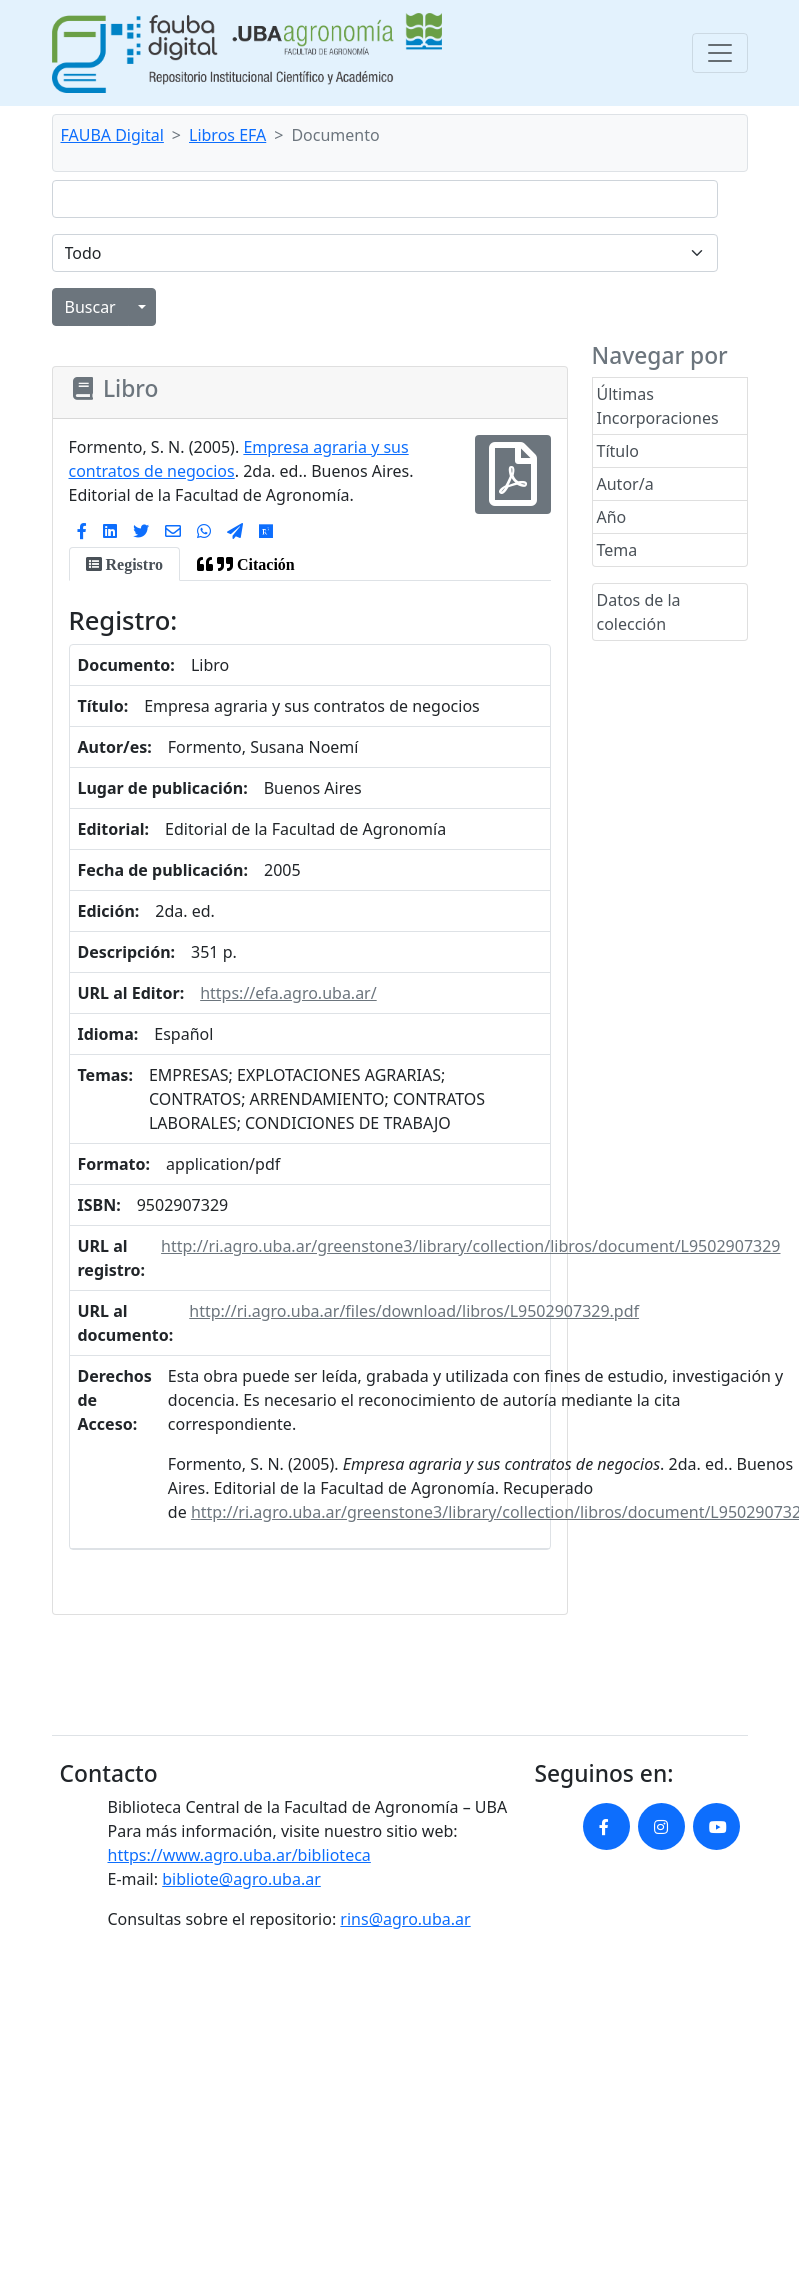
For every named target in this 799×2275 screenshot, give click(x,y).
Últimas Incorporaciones (658, 406)
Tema (617, 550)
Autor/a (625, 484)
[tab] (124, 564)
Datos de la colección (639, 612)
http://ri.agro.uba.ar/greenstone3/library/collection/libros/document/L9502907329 (470, 1246)
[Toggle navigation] (720, 53)
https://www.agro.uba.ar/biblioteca (239, 1855)
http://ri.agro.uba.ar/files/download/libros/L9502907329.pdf (414, 1311)
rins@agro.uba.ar (405, 1919)
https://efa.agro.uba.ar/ (288, 993)
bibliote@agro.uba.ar (241, 1879)
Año (612, 517)
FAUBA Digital (112, 135)
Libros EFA (227, 135)
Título (618, 451)
